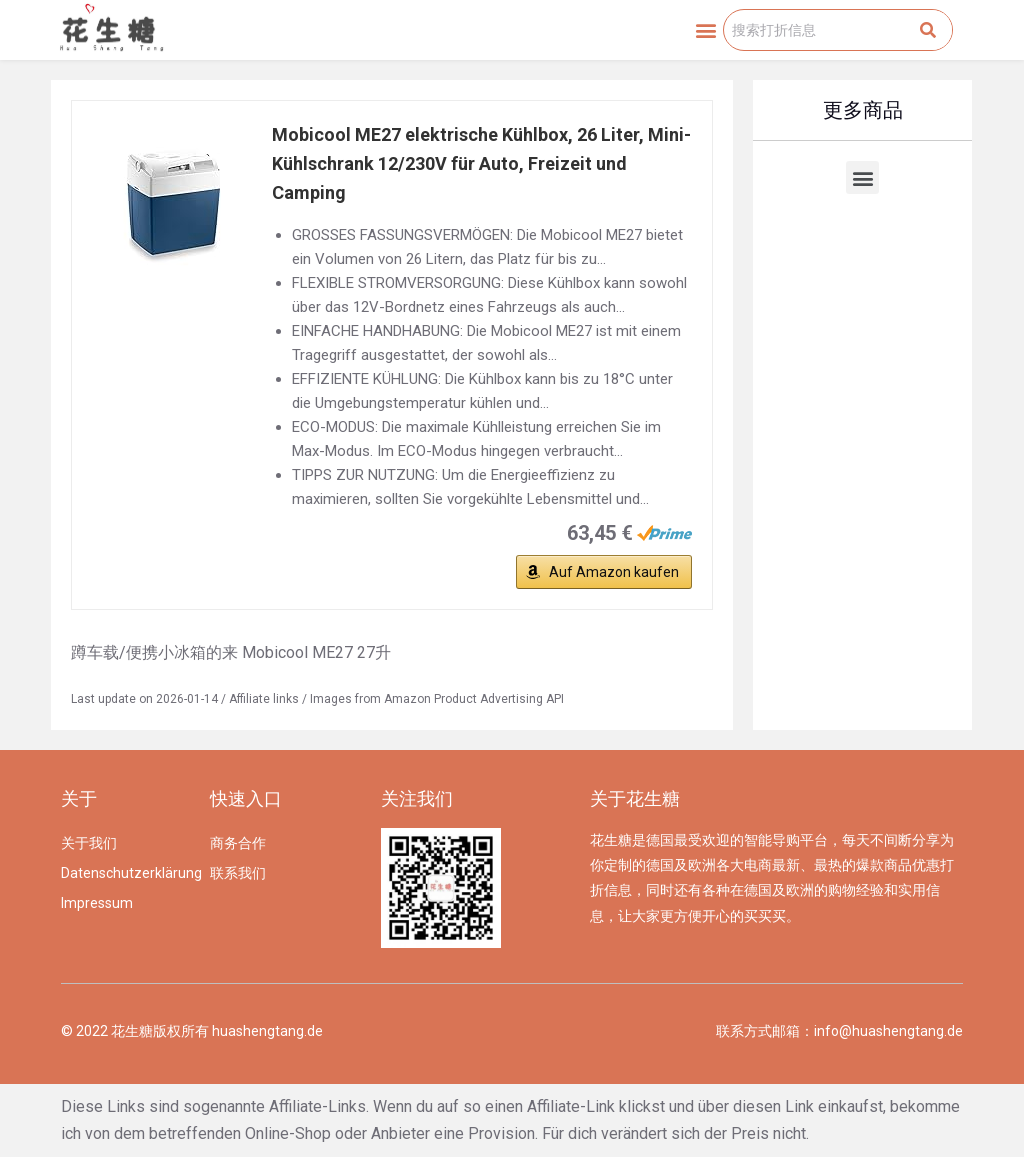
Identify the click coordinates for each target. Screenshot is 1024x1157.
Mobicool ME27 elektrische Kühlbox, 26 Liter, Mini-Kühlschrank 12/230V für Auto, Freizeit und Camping (481, 163)
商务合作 (238, 843)
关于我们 (89, 843)
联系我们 (238, 873)
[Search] (928, 30)
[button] (706, 30)
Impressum (97, 903)
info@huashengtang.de (888, 1031)
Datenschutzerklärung (125, 873)
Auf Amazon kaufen (614, 572)
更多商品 (863, 110)
